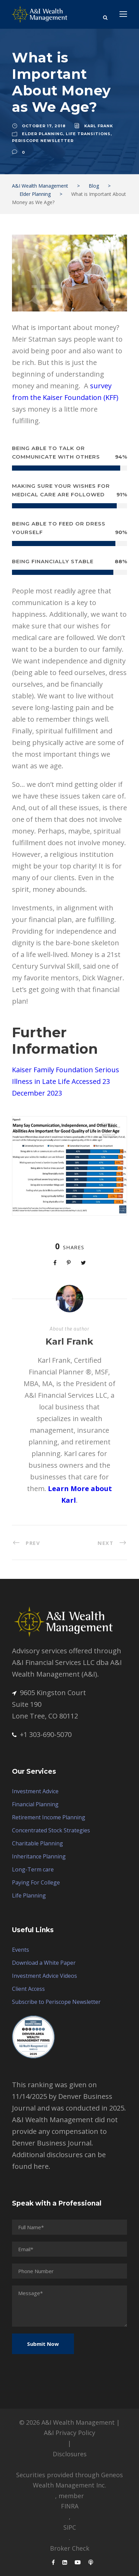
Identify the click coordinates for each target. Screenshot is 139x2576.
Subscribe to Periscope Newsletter (56, 2002)
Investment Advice (35, 1791)
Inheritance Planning (39, 1856)
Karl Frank (98, 125)
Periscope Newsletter (43, 140)
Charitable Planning (37, 1843)
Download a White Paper (44, 1962)
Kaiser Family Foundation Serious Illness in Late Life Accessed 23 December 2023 (65, 1081)
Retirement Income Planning (48, 1817)
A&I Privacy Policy (69, 2433)
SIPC (69, 2527)
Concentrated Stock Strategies (51, 1830)
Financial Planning (35, 1804)
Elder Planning (42, 133)
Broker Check (69, 2548)
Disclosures (70, 2454)
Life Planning (29, 1895)
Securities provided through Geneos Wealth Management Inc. (69, 2480)
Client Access (28, 1989)
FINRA (69, 2506)
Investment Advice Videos (44, 1976)
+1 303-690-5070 (42, 1734)
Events (20, 1949)
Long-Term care (33, 1869)
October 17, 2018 (44, 125)
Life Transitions (88, 133)
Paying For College (36, 1882)
